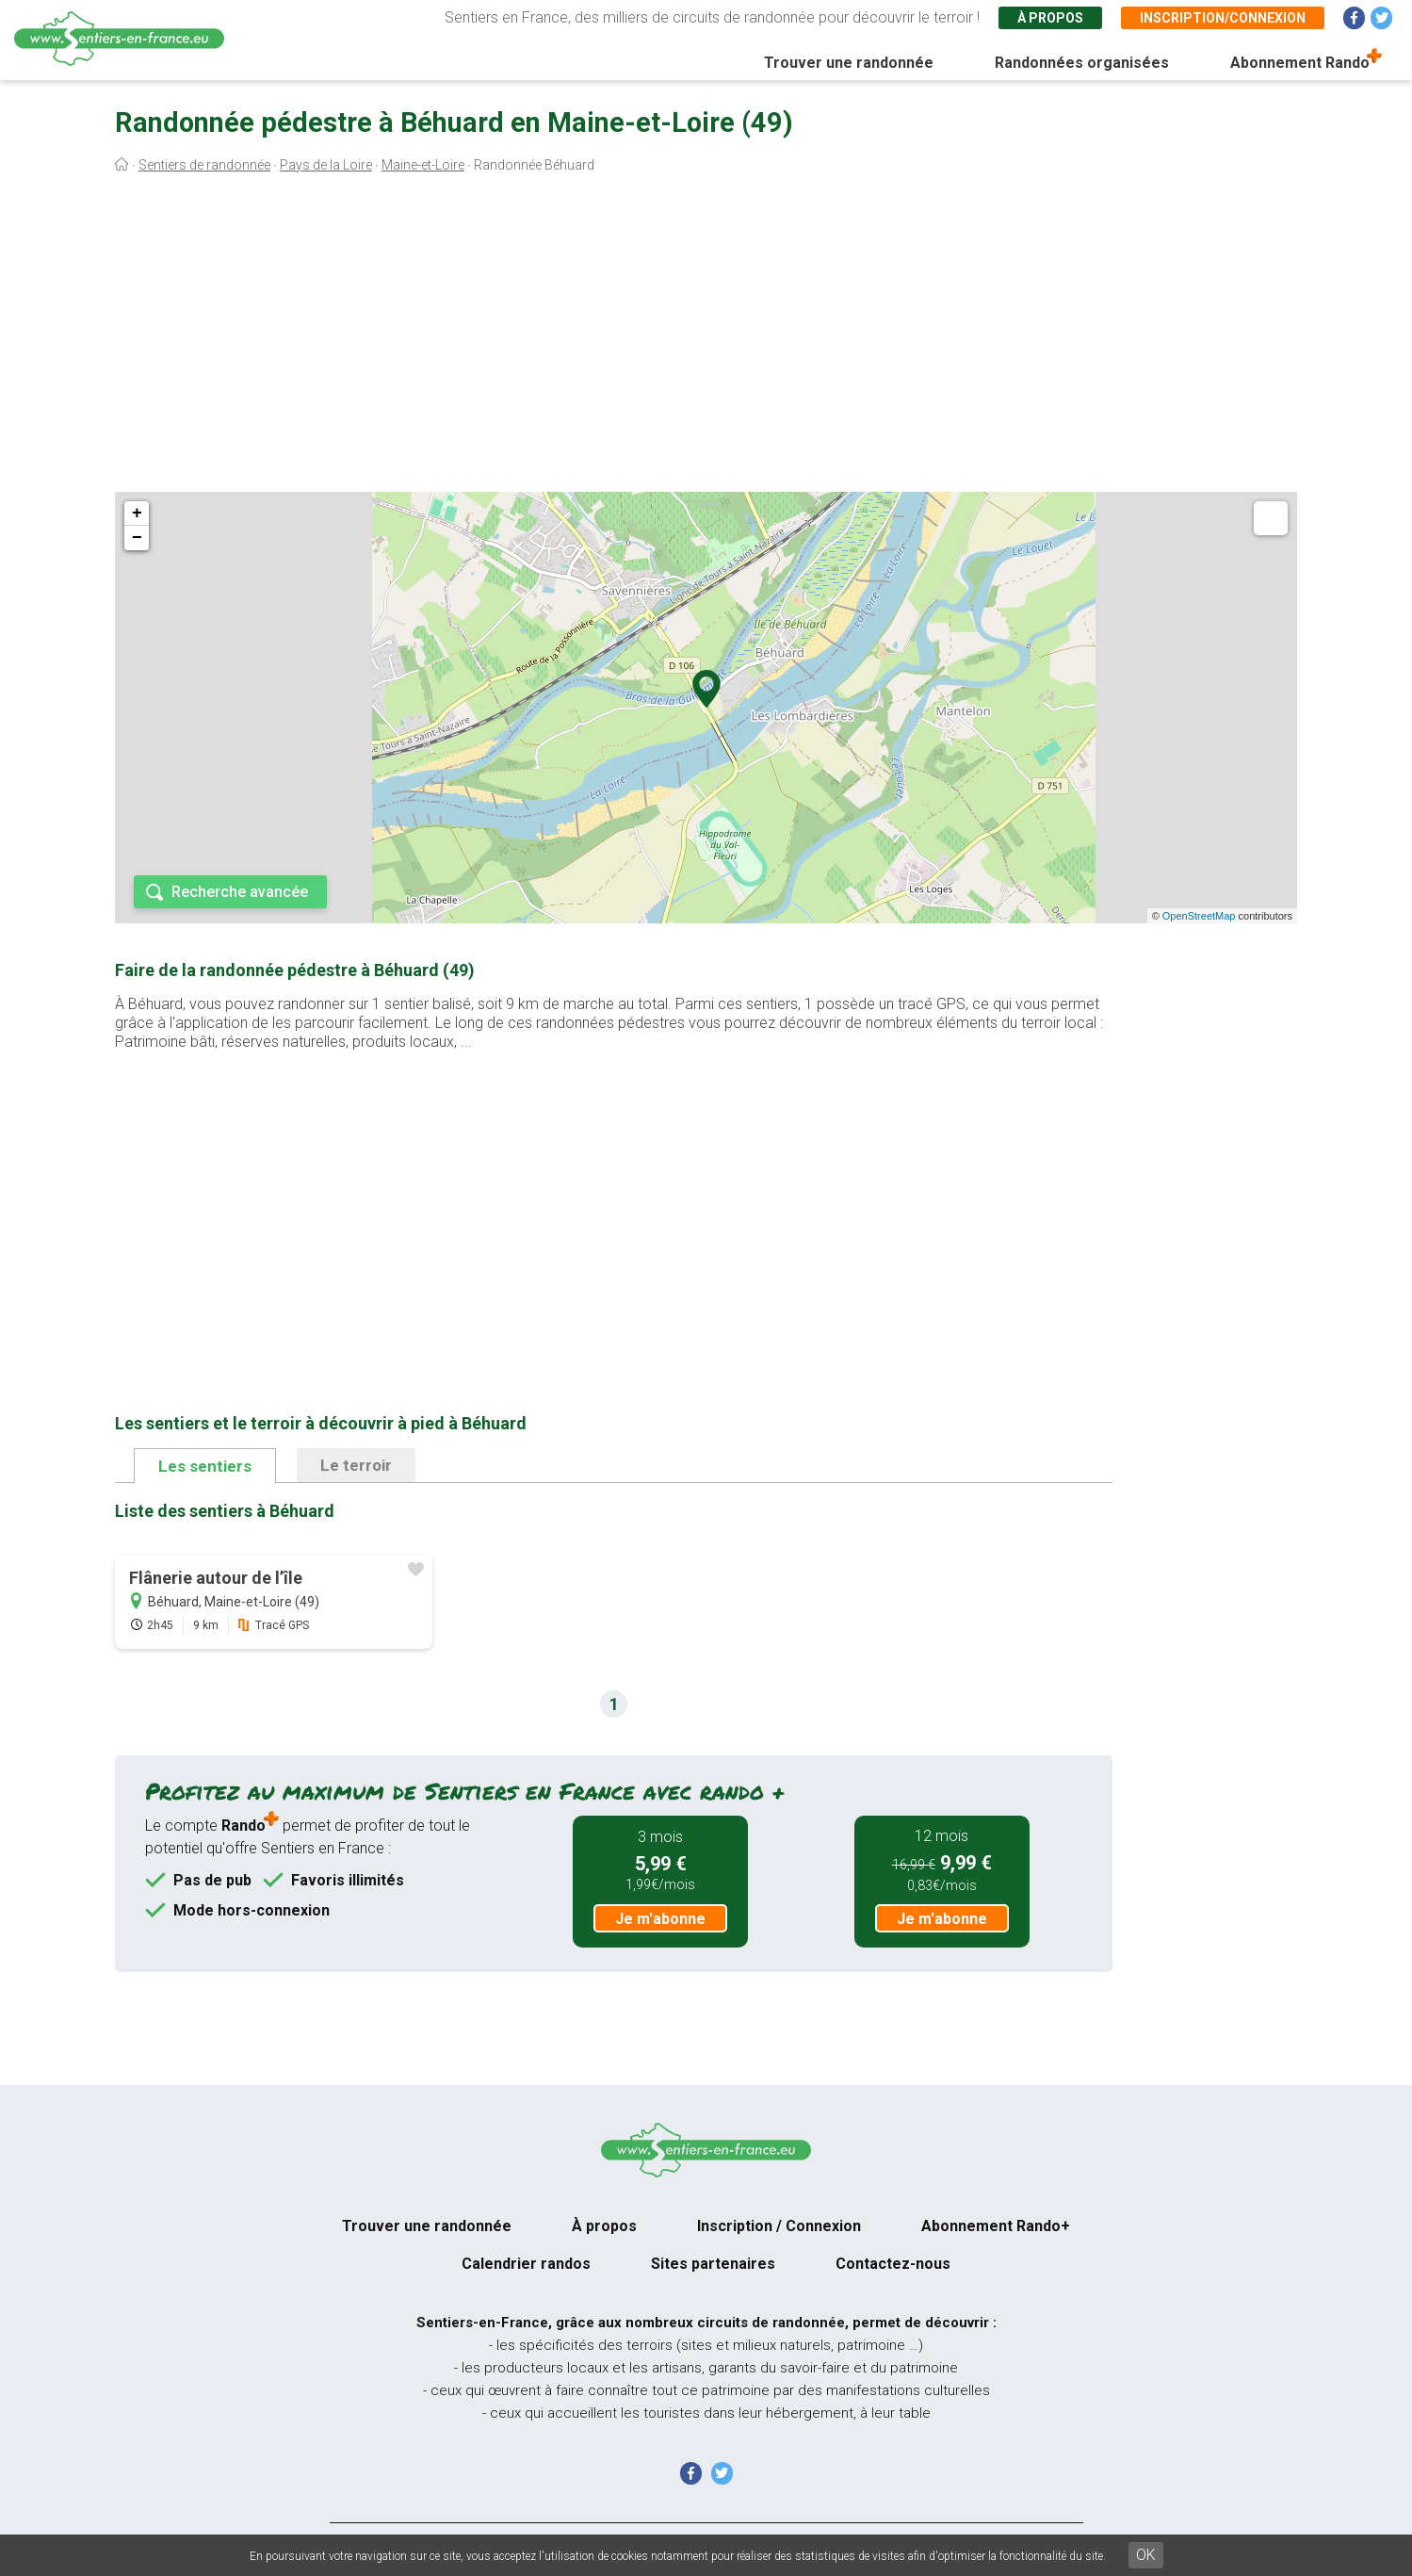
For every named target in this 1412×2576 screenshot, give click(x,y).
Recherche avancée (239, 892)
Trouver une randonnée (848, 63)
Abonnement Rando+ (995, 2226)
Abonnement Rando (1300, 63)
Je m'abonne (660, 1919)
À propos (1050, 17)
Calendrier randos (526, 2264)
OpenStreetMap (1199, 915)
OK (1146, 2555)
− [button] (137, 538)
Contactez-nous (893, 2264)
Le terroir (356, 1465)
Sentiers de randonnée (204, 164)
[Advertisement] (706, 337)
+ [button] (137, 513)
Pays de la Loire (326, 164)
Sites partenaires (713, 2264)
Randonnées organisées (1082, 63)
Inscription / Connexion (779, 2226)
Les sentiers (205, 1466)
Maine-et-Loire (422, 164)
